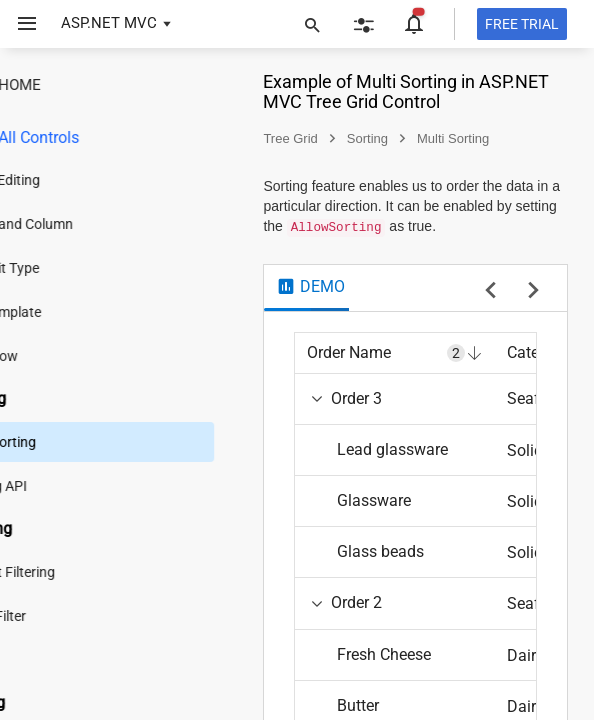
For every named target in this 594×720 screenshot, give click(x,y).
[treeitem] (145, 206)
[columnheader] (438, 373)
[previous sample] (490, 312)
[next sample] (533, 312)
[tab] (353, 308)
